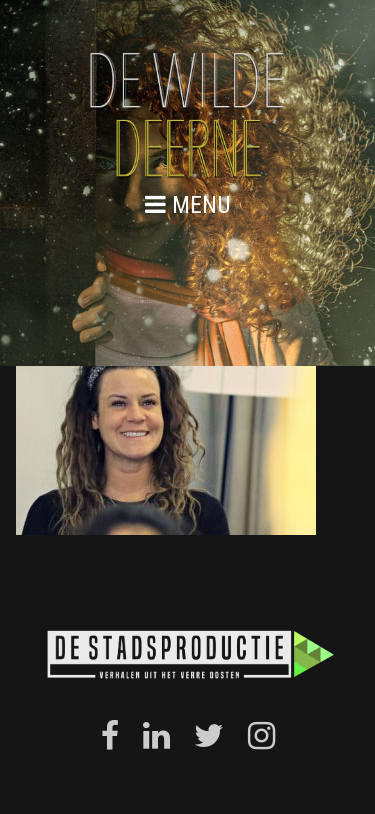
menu (188, 204)
